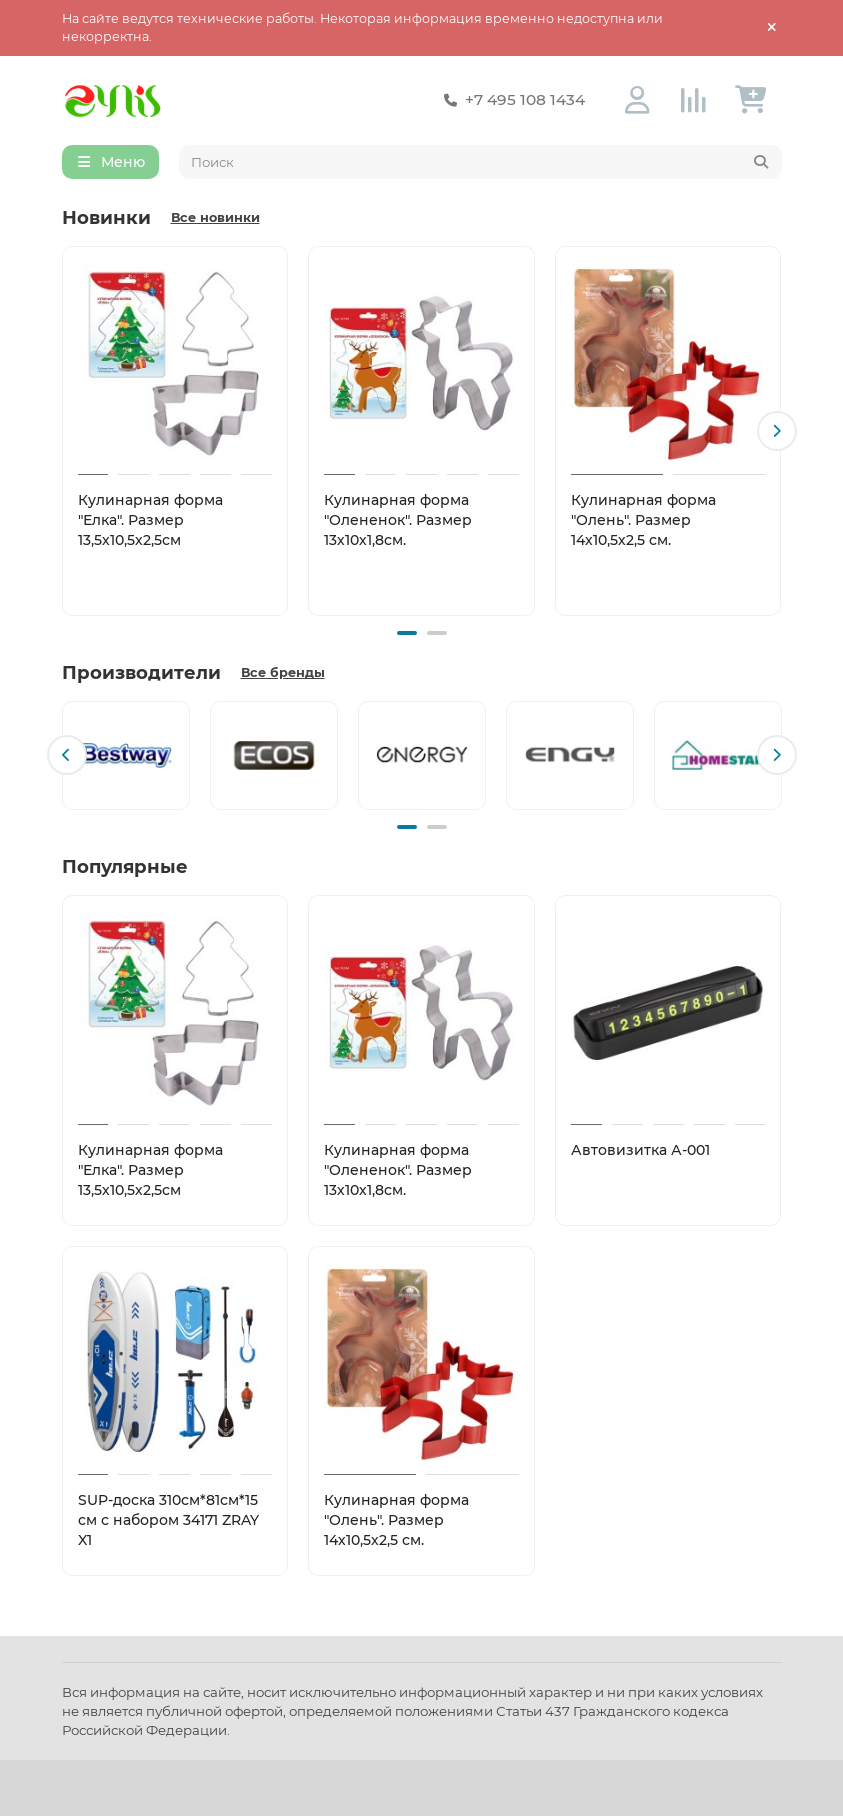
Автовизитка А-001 (640, 1150)
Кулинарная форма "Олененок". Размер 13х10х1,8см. (398, 520)
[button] (777, 431)
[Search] (480, 162)
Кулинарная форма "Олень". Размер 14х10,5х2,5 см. (643, 520)
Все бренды (283, 672)
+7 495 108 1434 (511, 100)
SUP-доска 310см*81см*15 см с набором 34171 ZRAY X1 (168, 1520)
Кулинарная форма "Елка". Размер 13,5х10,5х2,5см (150, 520)
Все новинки (215, 217)
